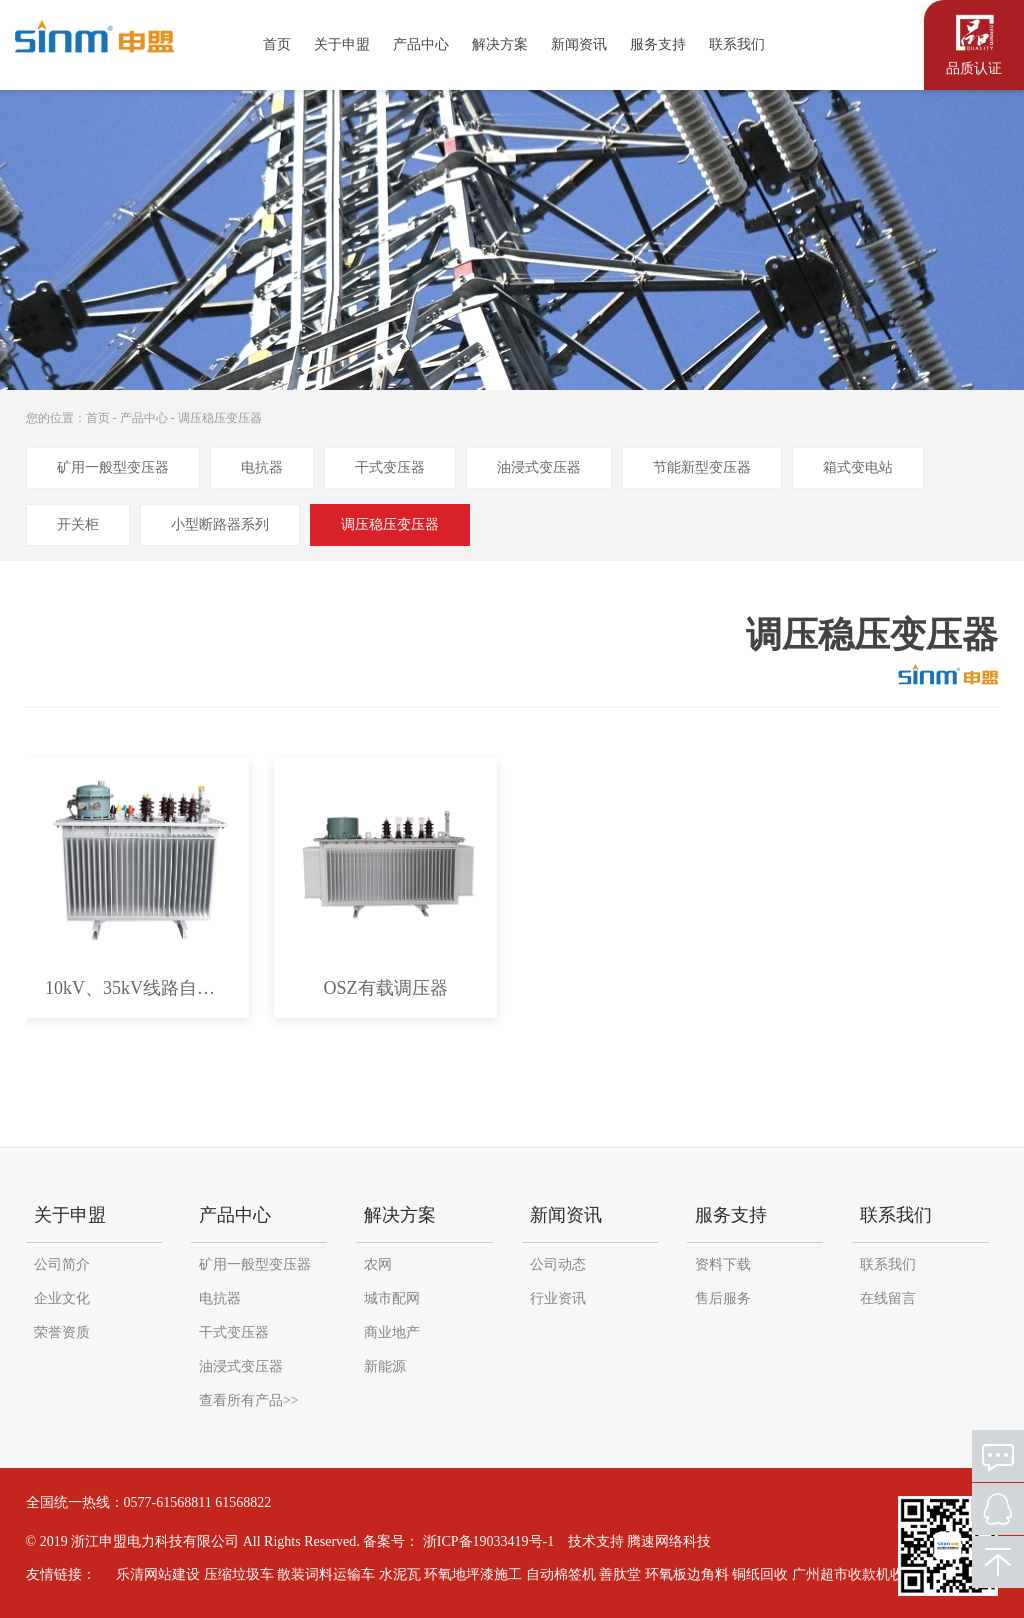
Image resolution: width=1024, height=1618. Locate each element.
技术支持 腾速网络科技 (640, 1541)
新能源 (385, 1366)
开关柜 (78, 524)
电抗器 (262, 467)
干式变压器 (390, 467)
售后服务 (723, 1298)
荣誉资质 (62, 1332)
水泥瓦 (390, 1574)
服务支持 (658, 44)
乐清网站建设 (148, 1574)
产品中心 (421, 44)
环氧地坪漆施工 (463, 1574)
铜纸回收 (750, 1574)
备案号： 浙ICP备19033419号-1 (458, 1541)
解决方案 (500, 44)
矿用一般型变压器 (113, 467)
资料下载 (723, 1264)
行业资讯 (558, 1298)
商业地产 (392, 1332)
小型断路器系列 (220, 524)
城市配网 (392, 1298)
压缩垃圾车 (229, 1574)
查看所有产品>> (249, 1400)
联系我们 (737, 44)
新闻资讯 (579, 44)
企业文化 (62, 1298)
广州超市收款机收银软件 (859, 1574)
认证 (974, 43)
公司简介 (62, 1264)
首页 (277, 44)
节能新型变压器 (702, 467)
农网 (378, 1264)
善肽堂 (610, 1574)
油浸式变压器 (539, 467)
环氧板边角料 (677, 1574)
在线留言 (888, 1298)
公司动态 (558, 1264)
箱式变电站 (858, 467)
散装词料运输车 (316, 1574)
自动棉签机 (551, 1574)
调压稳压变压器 (220, 418)
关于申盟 (342, 44)
